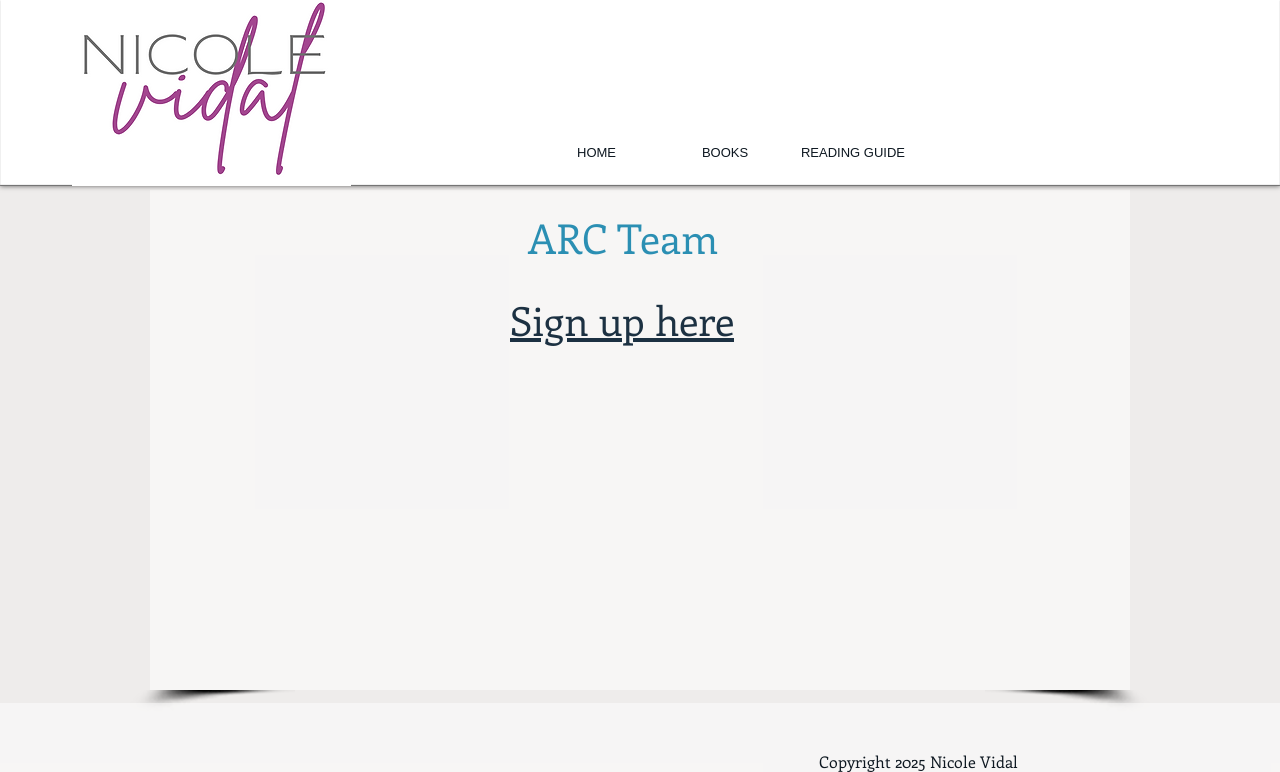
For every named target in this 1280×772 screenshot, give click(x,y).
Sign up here (622, 319)
